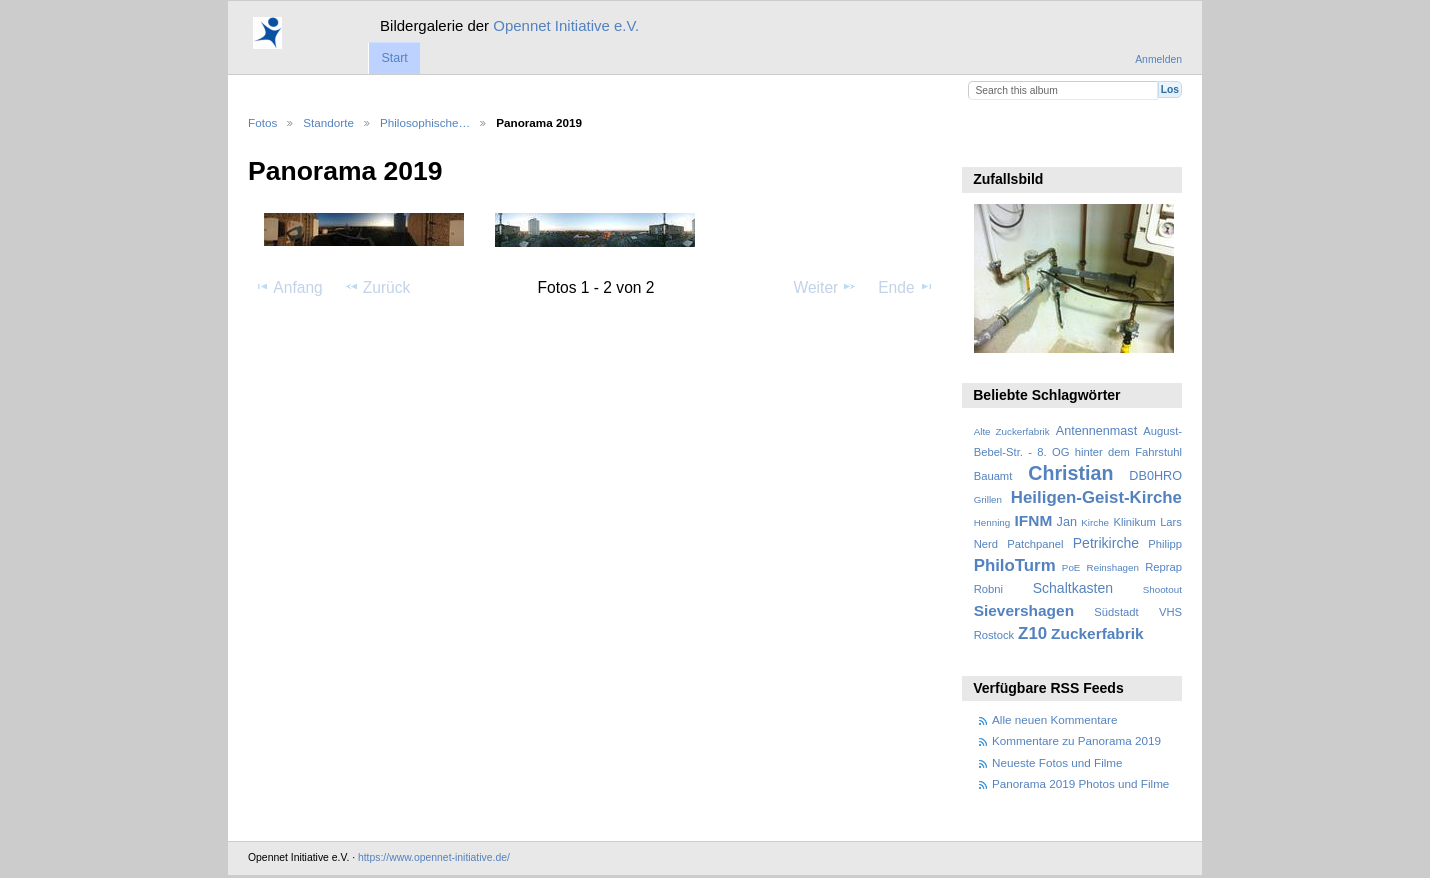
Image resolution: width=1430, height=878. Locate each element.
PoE (1071, 567)
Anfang (288, 287)
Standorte (328, 122)
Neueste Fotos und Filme (1057, 762)
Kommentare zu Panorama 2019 (1076, 740)
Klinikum (1134, 522)
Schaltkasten (1073, 588)
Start (394, 58)
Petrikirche (1106, 543)
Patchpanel (1035, 544)
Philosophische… (425, 122)
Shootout (1162, 589)
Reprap (1163, 567)
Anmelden (1158, 59)
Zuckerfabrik (1097, 633)
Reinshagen (1113, 567)
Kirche (1095, 522)
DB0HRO (1155, 476)
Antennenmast (1096, 431)
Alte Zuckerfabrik (1012, 431)
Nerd (986, 544)
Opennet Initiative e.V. (566, 25)
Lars (1171, 522)
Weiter (826, 287)
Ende (906, 287)
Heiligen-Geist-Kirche (1096, 497)
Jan (1067, 522)
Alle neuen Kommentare (1054, 719)
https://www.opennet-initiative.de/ (434, 857)
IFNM (1034, 520)
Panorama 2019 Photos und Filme (1080, 783)
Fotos (262, 122)
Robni (988, 589)
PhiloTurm (1015, 565)
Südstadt (1116, 612)
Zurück (377, 287)
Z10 (1032, 633)
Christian (1070, 473)
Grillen (988, 499)
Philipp (1165, 544)
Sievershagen (1024, 610)
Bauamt (993, 476)
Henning (992, 522)
